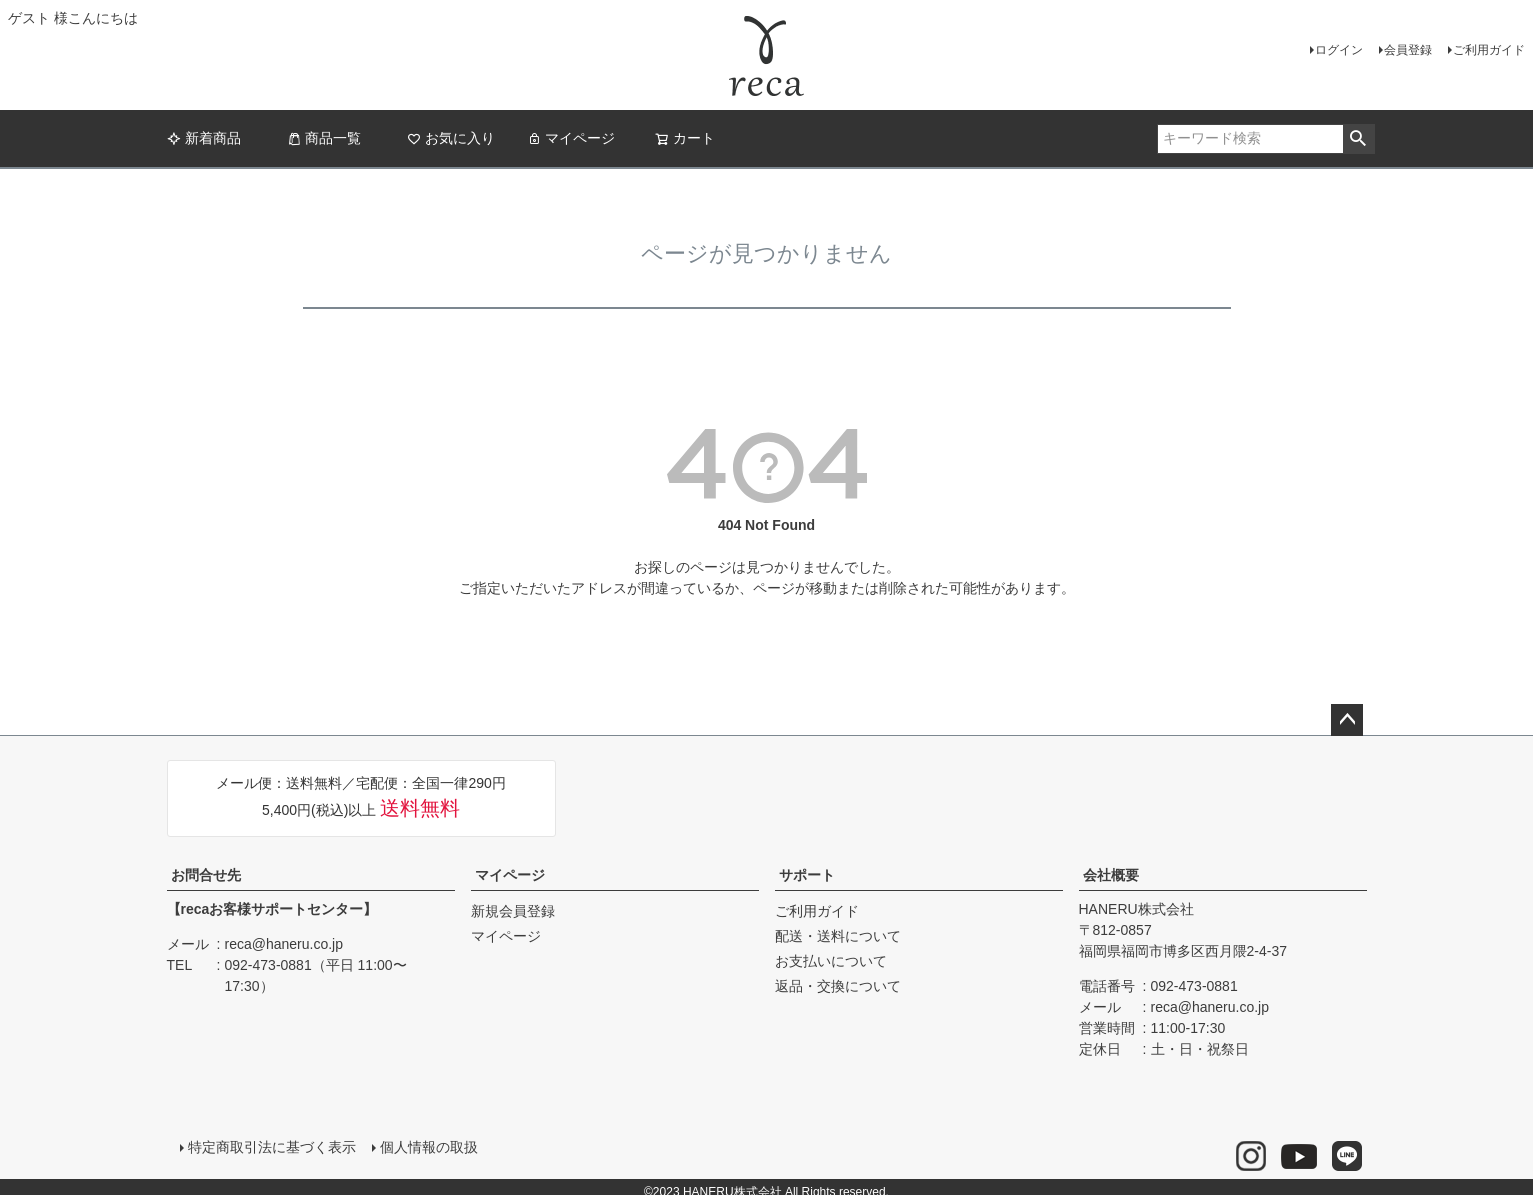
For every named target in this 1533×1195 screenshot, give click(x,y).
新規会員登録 (513, 911)
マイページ (571, 138)
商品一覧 (324, 138)
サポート (807, 875)
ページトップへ (1347, 720)
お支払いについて (831, 961)
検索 (1358, 139)
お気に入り (451, 138)
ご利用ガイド (1489, 50)
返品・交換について (838, 986)
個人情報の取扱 (424, 1142)
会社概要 (1111, 875)
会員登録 (1408, 50)
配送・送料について (838, 936)
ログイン (1339, 50)
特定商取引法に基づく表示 (267, 1142)
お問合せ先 (206, 875)
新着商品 (204, 138)
